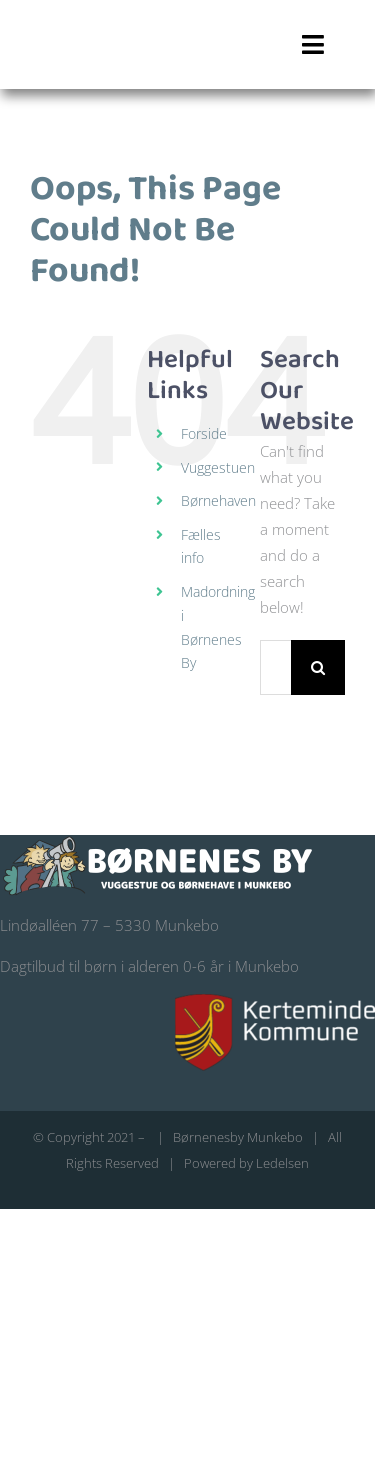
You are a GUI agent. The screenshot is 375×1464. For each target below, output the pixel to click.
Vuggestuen (218, 467)
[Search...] (275, 667)
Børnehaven (218, 500)
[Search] (318, 667)
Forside (204, 433)
